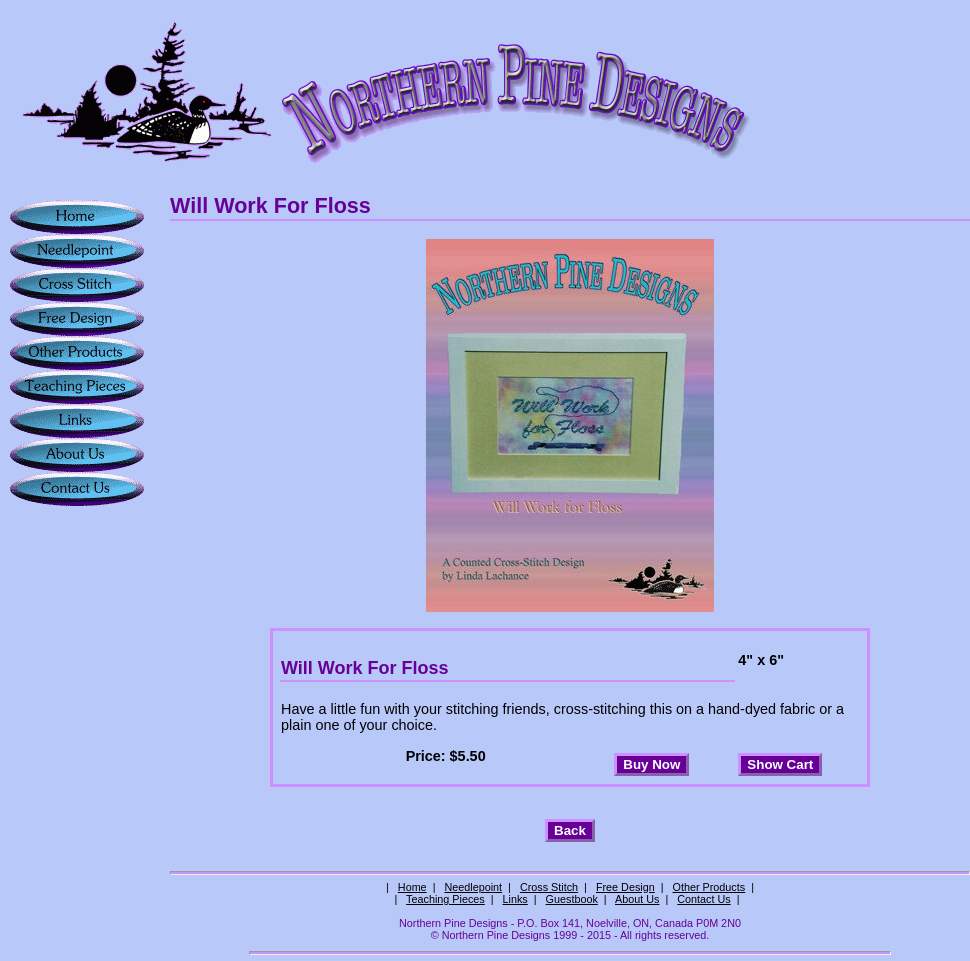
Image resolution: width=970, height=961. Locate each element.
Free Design (625, 887)
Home (412, 887)
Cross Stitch (549, 887)
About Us (637, 899)
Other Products (709, 887)
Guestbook (572, 899)
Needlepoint (473, 887)
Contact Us (703, 899)
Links (515, 899)
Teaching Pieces (445, 899)
